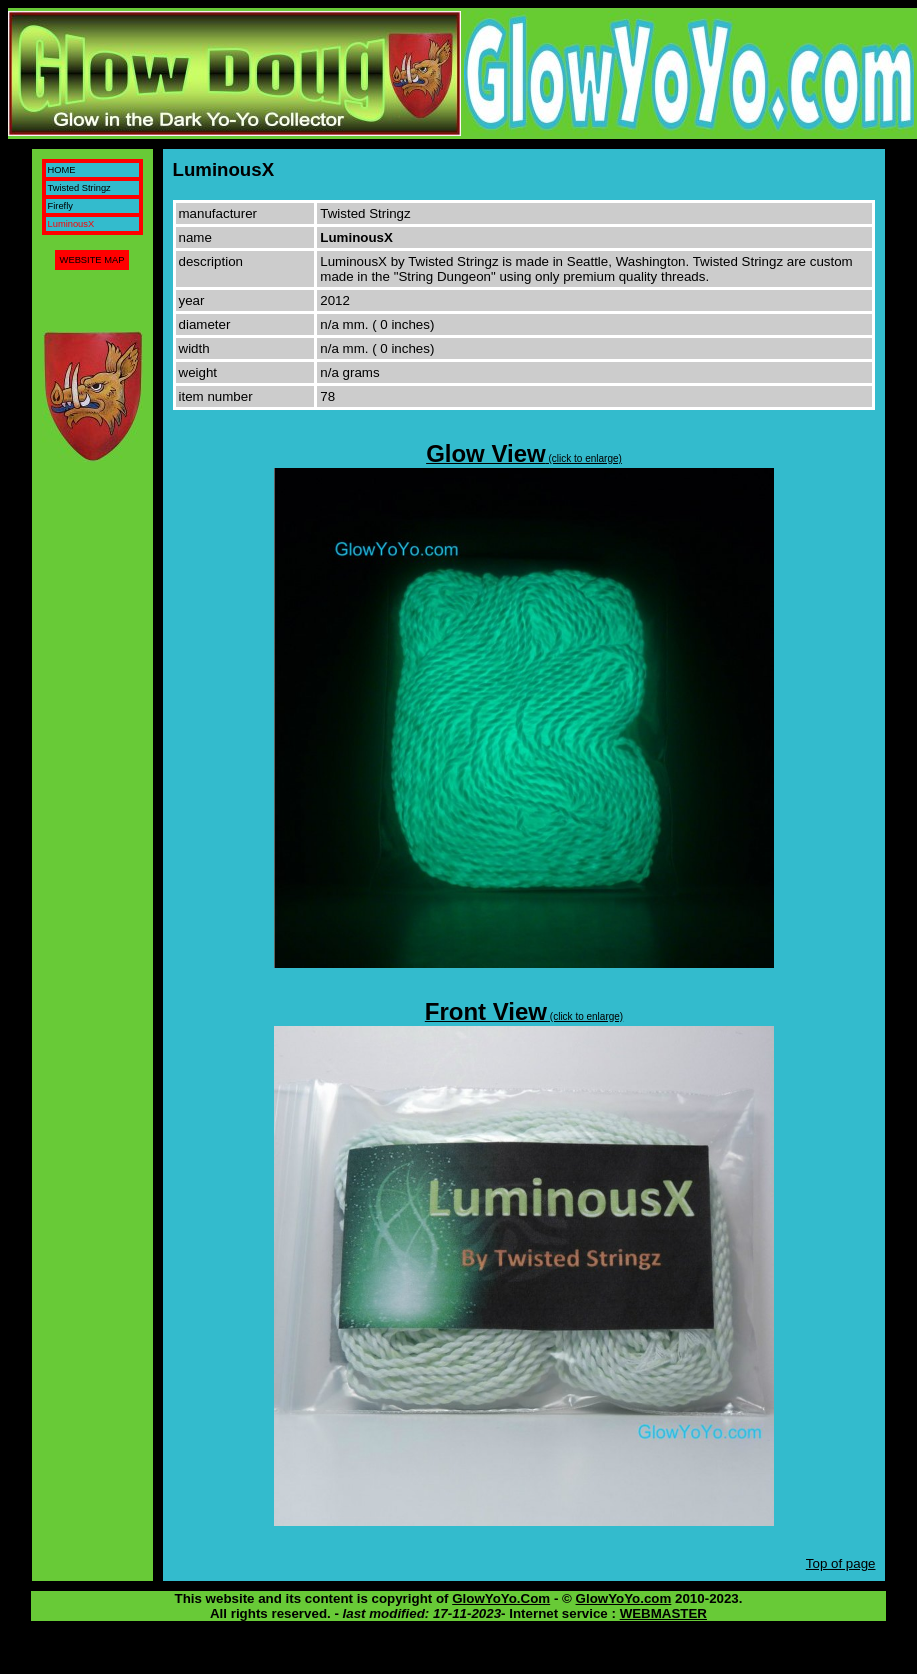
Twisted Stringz (79, 188)
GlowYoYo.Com (501, 1598)
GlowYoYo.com (624, 1598)
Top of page (841, 1563)
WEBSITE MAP (92, 260)
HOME (62, 170)
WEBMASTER (663, 1613)
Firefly (60, 206)
